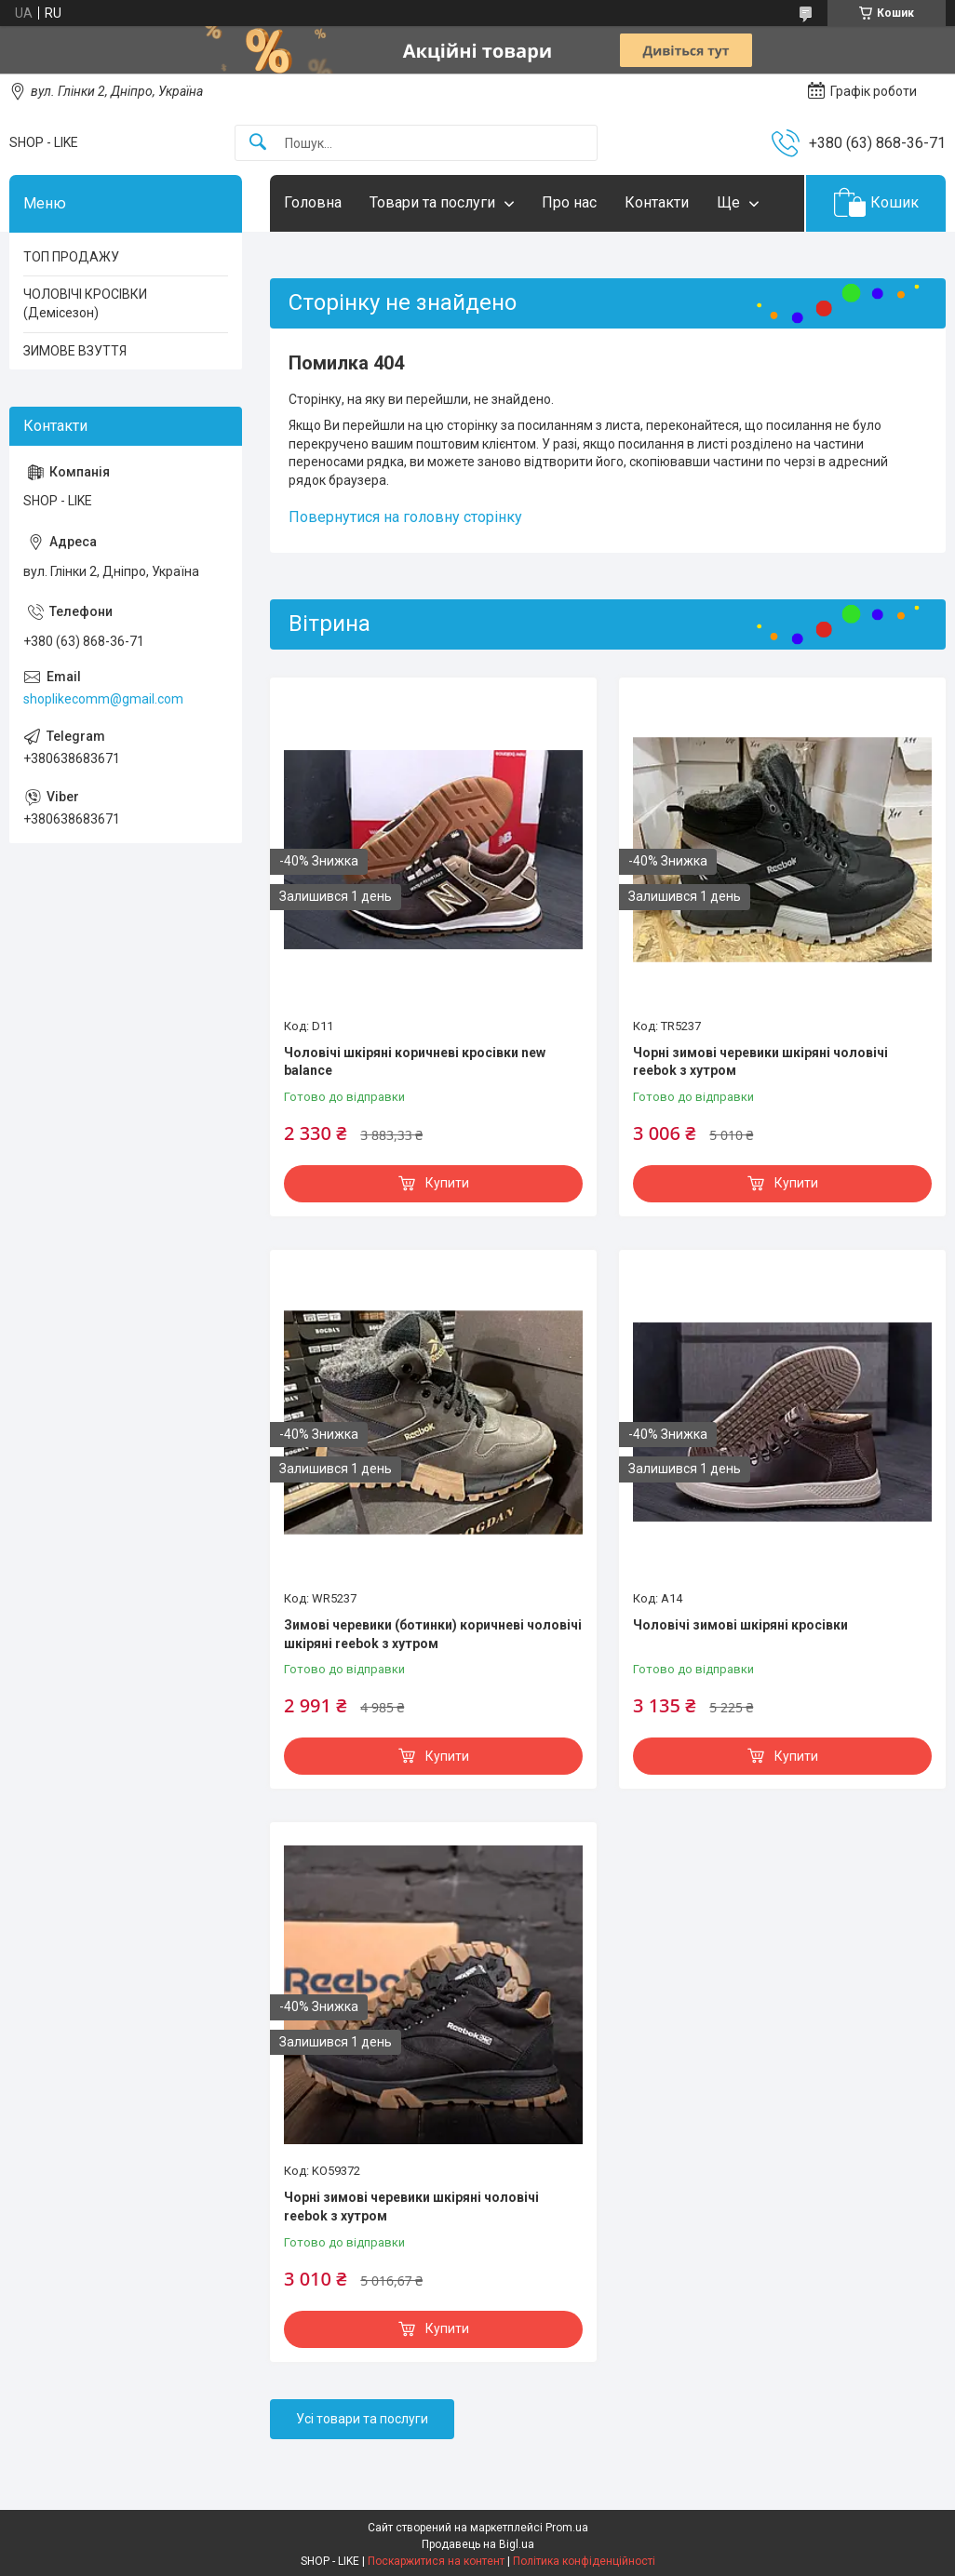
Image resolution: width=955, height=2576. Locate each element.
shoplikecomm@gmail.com (103, 698)
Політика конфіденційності (584, 2561)
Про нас (569, 202)
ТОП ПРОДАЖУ (71, 256)
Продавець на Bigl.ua (478, 2544)
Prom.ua (566, 2527)
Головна (313, 202)
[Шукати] (258, 142)
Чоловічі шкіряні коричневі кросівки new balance (414, 1062)
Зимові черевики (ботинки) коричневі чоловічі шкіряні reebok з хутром (433, 1634)
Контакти (657, 202)
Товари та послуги (432, 202)
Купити (447, 1182)
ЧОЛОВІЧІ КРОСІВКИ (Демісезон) (85, 303)
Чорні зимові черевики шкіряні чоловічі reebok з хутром (760, 1062)
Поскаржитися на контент (436, 2561)
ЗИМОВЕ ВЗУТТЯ (75, 350)
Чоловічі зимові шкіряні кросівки (740, 1624)
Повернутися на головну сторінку (405, 517)
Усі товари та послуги (362, 2418)
